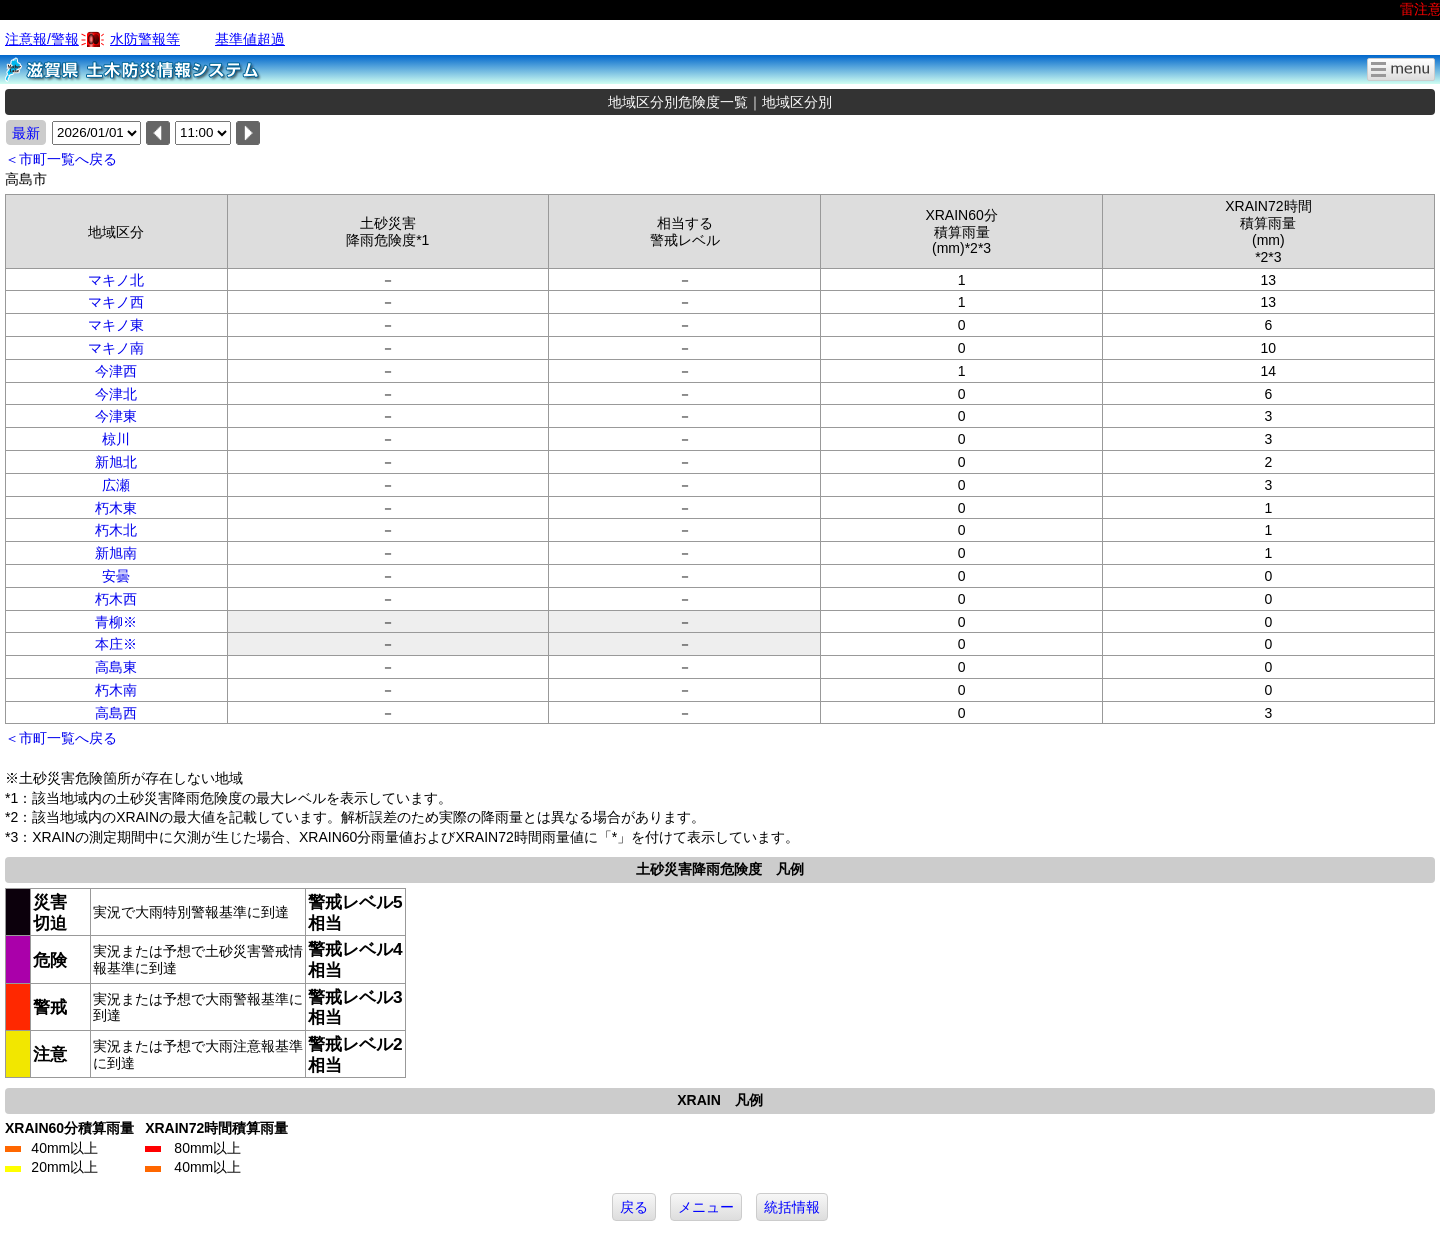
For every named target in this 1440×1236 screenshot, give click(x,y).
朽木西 (116, 599)
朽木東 (116, 508)
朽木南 (116, 690)
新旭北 (116, 462)
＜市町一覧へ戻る (61, 159)
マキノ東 (116, 325)
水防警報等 (145, 39)
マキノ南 (116, 348)
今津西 (116, 371)
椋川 (116, 439)
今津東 (116, 416)
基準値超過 (250, 39)
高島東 (116, 667)
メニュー (706, 1207)
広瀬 (116, 485)
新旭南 (116, 553)
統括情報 (792, 1207)
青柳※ (116, 622)
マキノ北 (116, 280)
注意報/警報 (42, 39)
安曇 (116, 576)
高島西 (116, 713)
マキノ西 (116, 302)
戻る (634, 1207)
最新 (26, 133)
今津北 (116, 394)
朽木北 (116, 530)
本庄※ (116, 644)
